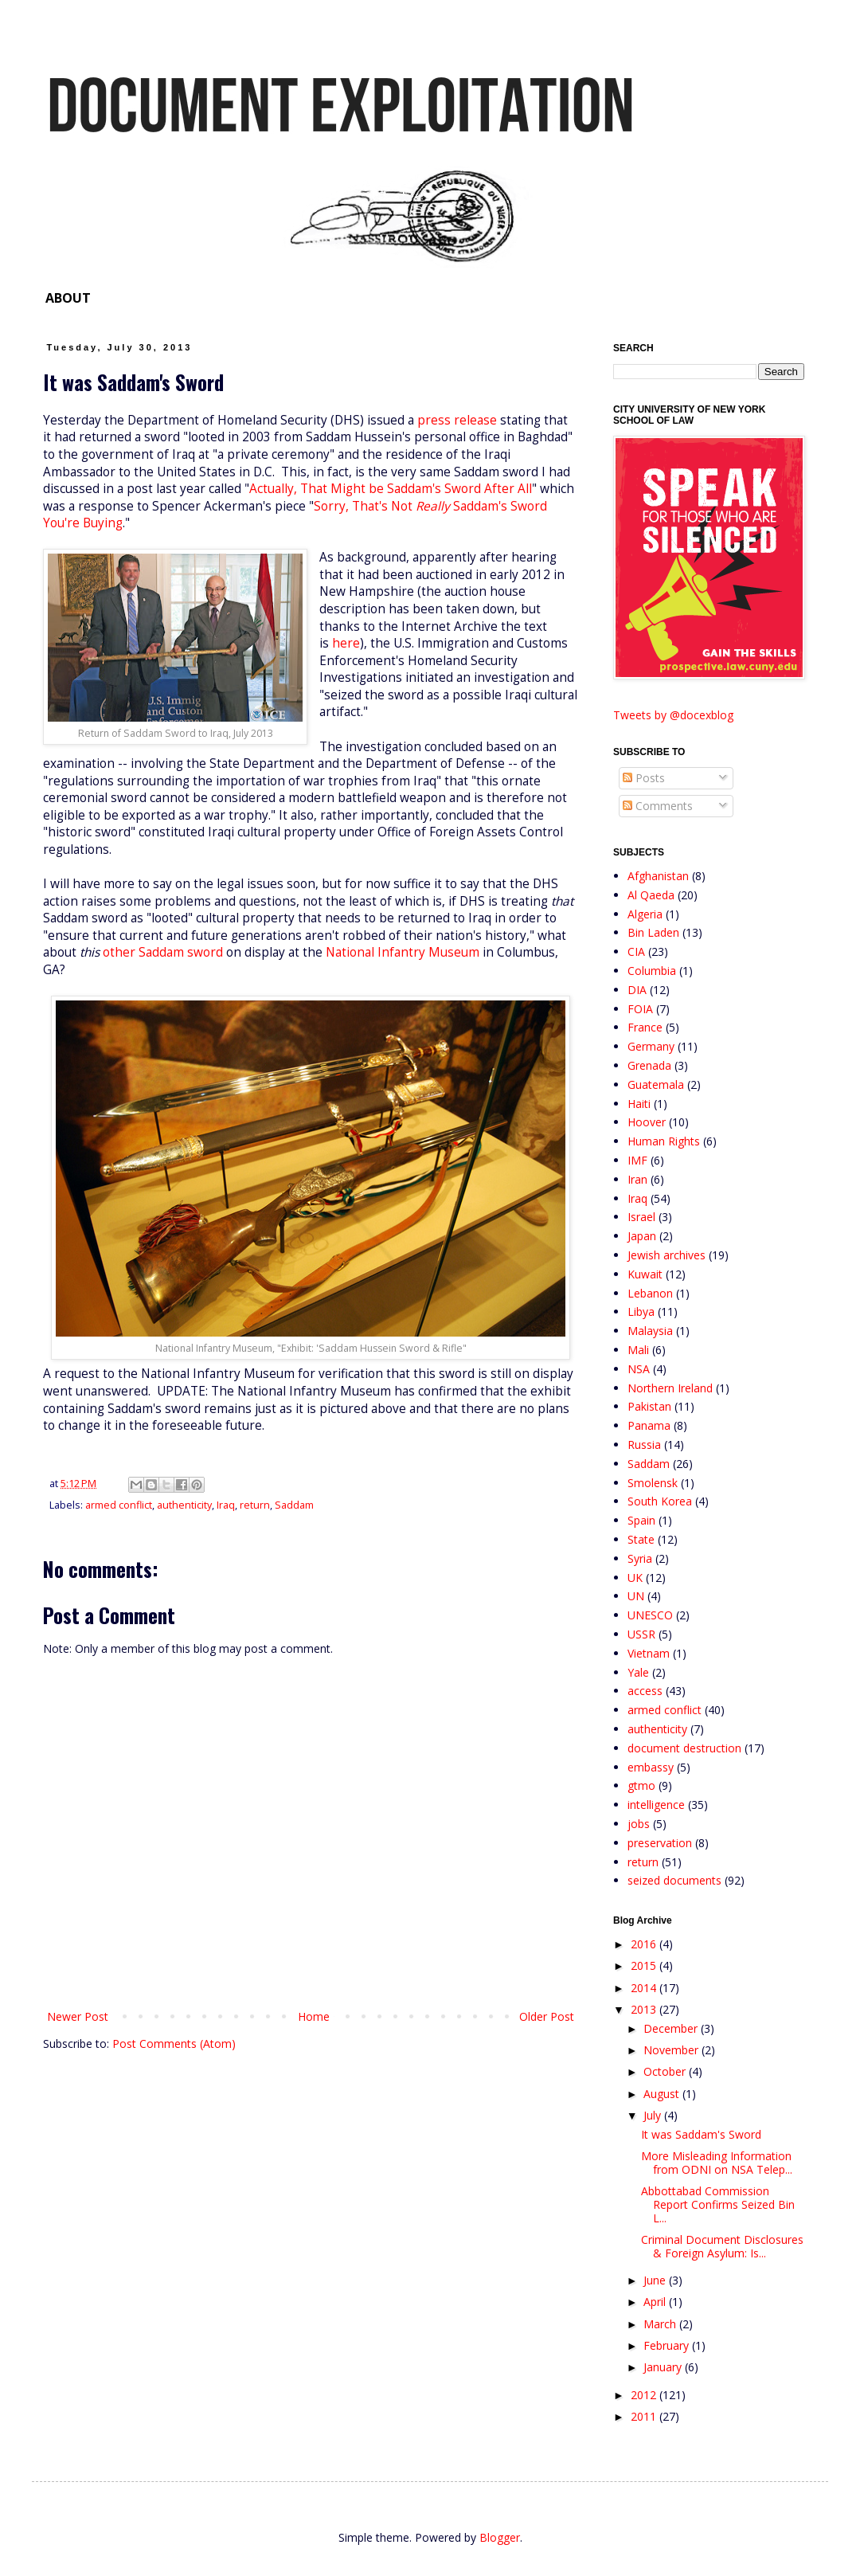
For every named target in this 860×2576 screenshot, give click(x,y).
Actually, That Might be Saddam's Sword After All (390, 488)
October (666, 2071)
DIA (637, 989)
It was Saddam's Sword (701, 2134)
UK (635, 1577)
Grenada (649, 1065)
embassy (650, 1767)
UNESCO (650, 1615)
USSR (641, 1634)
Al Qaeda (650, 894)
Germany (650, 1046)
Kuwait (645, 1274)
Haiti (639, 1103)
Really (433, 506)
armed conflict (118, 1505)
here (346, 643)
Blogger (499, 2537)
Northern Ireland (670, 1388)
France (645, 1027)
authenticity (184, 1505)
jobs (638, 1823)
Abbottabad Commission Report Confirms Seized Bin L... (718, 2204)
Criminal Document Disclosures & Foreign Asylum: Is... (722, 2246)
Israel (641, 1216)
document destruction (684, 1748)
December (672, 2028)
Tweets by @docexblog (673, 714)
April (656, 2301)
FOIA (640, 1008)
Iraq (226, 1505)
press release (457, 420)
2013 (645, 2009)
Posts (644, 777)
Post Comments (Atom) (174, 2043)
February (667, 2345)
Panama (648, 1425)
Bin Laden (653, 932)
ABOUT (68, 298)
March (661, 2323)
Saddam (294, 1505)
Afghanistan (658, 875)
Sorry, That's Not (365, 506)
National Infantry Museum (402, 952)
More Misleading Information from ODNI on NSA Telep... (716, 2162)
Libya (641, 1311)
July (653, 2115)
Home (314, 2016)
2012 (645, 2394)
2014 (645, 1987)
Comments (658, 805)
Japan (641, 1235)
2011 (645, 2416)
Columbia (651, 970)
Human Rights (663, 1141)
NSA (638, 1368)
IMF (637, 1160)
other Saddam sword (163, 952)
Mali (638, 1349)
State (641, 1539)
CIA (636, 951)
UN (635, 1595)
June (656, 2280)
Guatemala (655, 1084)
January (664, 2366)
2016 (645, 1944)
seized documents (674, 1880)
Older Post (546, 2016)
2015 (645, 1965)
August (662, 2093)
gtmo (641, 1785)
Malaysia (650, 1330)
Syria (639, 1558)
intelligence (656, 1804)
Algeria (645, 914)
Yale (638, 1672)
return (255, 1505)
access (645, 1690)
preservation (659, 1842)
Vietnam (648, 1653)
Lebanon (650, 1293)
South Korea (659, 1501)
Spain (641, 1520)
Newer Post (77, 2016)
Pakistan (649, 1406)
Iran (637, 1179)
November (672, 2049)
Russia (644, 1444)
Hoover (646, 1121)
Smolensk (652, 1482)
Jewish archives (666, 1255)
